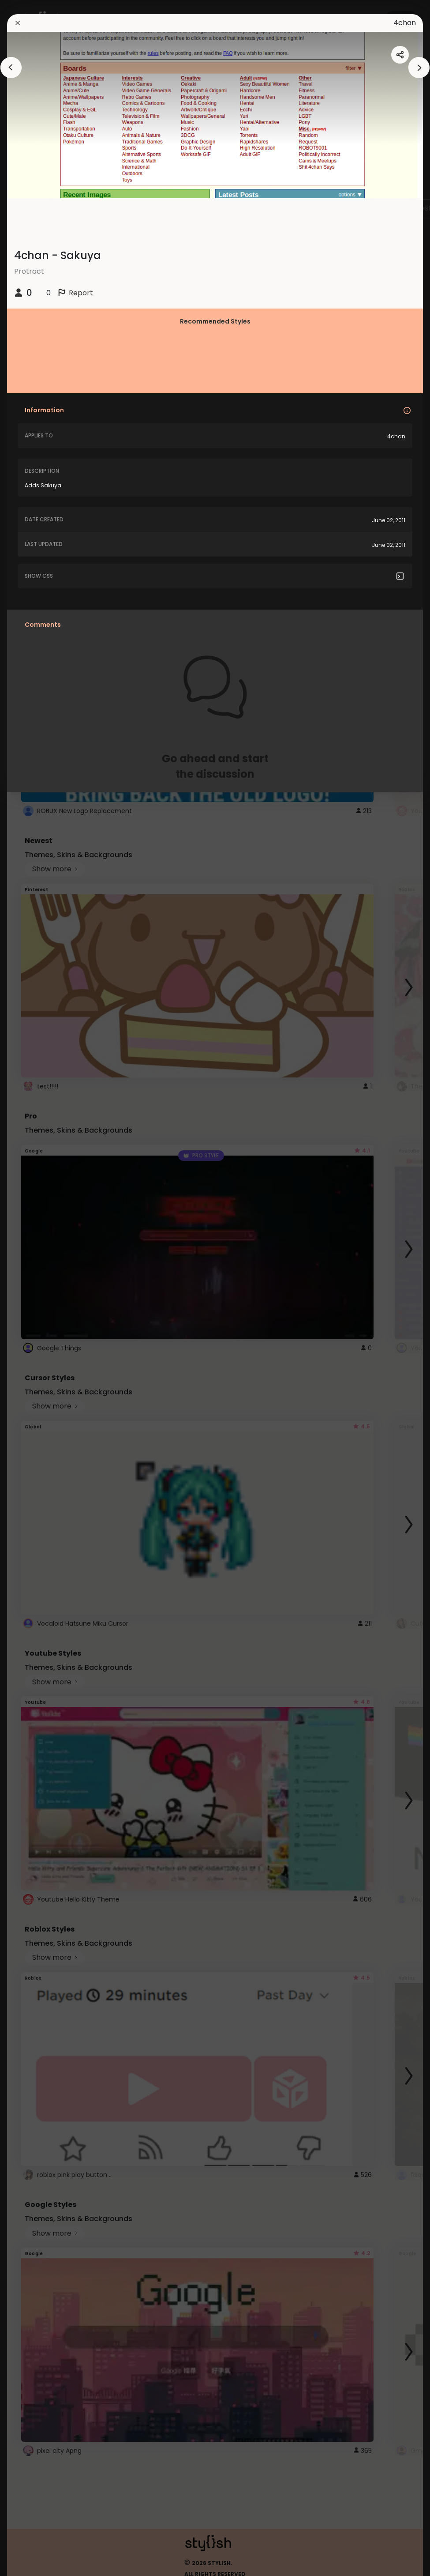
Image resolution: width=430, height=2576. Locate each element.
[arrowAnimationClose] (11, 67)
